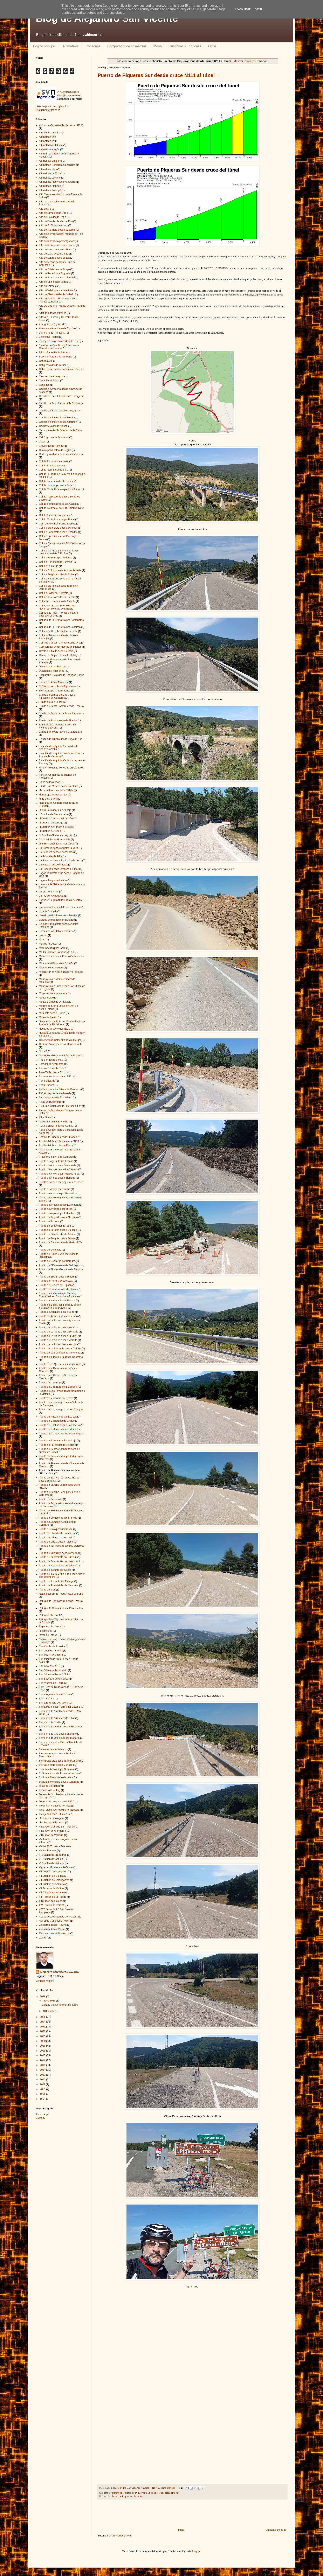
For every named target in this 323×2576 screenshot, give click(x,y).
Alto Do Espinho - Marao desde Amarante (62, 305)
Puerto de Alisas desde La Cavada (58, 1169)
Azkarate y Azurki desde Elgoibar (57, 328)
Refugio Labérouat (49, 1615)
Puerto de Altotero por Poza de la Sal (59, 1173)
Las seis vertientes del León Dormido (60, 907)
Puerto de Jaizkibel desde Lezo (56, 1311)
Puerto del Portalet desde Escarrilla (58, 1585)
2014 (43, 2069)
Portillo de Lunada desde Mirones (58, 1137)
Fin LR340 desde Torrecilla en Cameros (61, 767)
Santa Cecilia (46, 1698)
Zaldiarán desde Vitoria (52, 1929)
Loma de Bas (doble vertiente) (56, 931)
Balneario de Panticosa (52, 332)
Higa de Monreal (48, 798)
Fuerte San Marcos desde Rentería (58, 786)
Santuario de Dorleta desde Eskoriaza (60, 1726)
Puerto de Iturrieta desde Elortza (57, 1300)
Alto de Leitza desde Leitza (54, 257)
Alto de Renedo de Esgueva (54, 273)
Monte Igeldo (46, 997)
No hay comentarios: (164, 2488)
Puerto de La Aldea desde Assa (56, 1327)
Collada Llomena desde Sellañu (57, 601)
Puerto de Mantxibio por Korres (56, 1398)
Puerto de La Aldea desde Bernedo (58, 1331)
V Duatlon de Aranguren (52, 1830)
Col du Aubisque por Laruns (54, 515)
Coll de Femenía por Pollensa (55, 557)
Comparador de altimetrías (126, 46)
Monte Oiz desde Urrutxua (54, 1001)
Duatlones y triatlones (48, 110)
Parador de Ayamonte (51, 1064)
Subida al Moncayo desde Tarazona (59, 1781)
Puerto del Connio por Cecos (55, 1569)
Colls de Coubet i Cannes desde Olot (60, 642)
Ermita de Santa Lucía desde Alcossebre (61, 713)
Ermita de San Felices (51, 702)
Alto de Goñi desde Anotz (53, 225)
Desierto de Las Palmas (52, 666)
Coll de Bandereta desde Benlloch (58, 527)
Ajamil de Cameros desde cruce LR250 (61, 125)
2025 (43, 2016)
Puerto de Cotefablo (50, 1249)
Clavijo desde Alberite (51, 445)
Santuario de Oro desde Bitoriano (58, 1733)
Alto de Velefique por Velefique (56, 290)
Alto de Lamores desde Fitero (55, 249)
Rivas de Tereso (48, 1635)
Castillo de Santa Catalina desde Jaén (60, 410)
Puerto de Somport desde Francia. (58, 1517)
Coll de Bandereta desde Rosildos (58, 532)
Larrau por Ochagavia (51, 895)
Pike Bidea (45, 1117)
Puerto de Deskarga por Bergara (57, 1261)
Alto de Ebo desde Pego (52, 217)
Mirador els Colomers (51, 967)
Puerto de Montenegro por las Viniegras (61, 1409)
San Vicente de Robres (52, 1683)
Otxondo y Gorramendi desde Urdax (59, 1055)
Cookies (40, 2117)
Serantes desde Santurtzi (53, 1749)
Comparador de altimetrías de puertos (60, 646)
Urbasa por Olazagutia (51, 1818)
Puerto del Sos (47, 1589)
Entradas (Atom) (122, 2535)
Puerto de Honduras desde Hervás (58, 1289)
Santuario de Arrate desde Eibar (57, 1718)
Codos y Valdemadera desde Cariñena (61, 454)
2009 (43, 2089)
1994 (43, 2098)
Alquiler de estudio (49, 132)
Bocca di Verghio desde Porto (55, 356)
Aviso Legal (42, 2114)
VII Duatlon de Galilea (51, 1875)
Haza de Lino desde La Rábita (56, 790)
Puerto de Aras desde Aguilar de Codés (61, 1182)
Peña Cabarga (47, 1080)
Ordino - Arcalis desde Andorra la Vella (60, 1044)
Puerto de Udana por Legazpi (55, 1537)
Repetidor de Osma (50, 1626)
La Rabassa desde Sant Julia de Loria (60, 860)
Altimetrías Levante (50, 177)
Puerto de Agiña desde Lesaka (56, 1161)
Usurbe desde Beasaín (51, 1822)
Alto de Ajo (45, 208)
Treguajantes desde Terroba (54, 1805)
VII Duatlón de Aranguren (53, 1871)
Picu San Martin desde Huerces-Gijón (60, 1106)
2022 (43, 2031)
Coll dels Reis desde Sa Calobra (57, 597)
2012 (43, 2079)
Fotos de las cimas (49, 782)
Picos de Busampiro (50, 1101)
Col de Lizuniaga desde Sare (55, 485)
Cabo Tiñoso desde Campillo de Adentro (61, 369)
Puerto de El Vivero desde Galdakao (59, 1265)
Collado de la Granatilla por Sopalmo (60, 627)
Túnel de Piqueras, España (127, 2496)
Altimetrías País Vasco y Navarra (57, 181)
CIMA (42, 441)
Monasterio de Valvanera (53, 993)
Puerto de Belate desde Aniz (55, 1225)
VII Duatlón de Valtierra (52, 1884)
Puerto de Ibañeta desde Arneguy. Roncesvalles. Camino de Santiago (59, 1295)
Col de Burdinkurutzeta (52, 465)
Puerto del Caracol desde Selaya (57, 1565)
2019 (43, 2045)
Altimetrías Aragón (49, 149)
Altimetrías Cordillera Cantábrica (57, 164)
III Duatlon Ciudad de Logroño (56, 818)
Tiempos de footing (49, 1790)
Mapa (157, 46)
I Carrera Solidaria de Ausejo (55, 810)
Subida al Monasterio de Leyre (56, 1777)
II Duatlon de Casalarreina (53, 814)
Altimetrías (71, 46)
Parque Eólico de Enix (51, 1068)
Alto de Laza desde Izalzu (53, 253)
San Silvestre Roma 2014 (53, 1674)
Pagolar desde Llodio (51, 1059)
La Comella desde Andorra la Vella (58, 848)
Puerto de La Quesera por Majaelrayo (60, 1364)
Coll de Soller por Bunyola (53, 593)
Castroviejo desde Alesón (53, 426)
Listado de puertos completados (57, 919)
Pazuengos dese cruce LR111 (56, 1076)
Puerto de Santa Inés (50, 1499)
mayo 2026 (49, 2000)
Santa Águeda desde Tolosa (55, 1694)
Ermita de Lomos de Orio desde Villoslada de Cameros (57, 696)
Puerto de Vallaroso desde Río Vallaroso (61, 1545)
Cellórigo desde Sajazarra (54, 437)
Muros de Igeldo (48, 1017)
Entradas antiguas (276, 2529)
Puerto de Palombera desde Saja (57, 1440)
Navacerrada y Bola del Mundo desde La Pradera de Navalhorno (62, 1023)
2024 (43, 2021)
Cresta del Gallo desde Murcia (56, 651)
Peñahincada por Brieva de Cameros (60, 1089)
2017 (43, 2055)
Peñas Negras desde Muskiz (55, 1093)
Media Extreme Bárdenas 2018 (56, 952)
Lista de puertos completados (52, 106)
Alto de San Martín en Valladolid (57, 277)
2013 (43, 2074)
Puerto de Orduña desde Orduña (57, 1429)
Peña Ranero (46, 1085)
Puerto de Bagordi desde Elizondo (58, 1217)
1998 (43, 2094)
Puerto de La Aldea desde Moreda (58, 1340)
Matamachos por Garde (52, 948)
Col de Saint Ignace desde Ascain (58, 503)
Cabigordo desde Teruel (52, 365)
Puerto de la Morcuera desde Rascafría (61, 1357)
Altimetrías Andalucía (51, 145)
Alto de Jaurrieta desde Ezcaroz (57, 229)
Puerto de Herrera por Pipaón (55, 1285)
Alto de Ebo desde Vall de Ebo (56, 221)
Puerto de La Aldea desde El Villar (58, 1336)
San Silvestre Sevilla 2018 (53, 1678)
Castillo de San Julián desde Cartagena (61, 396)
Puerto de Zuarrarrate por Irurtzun (58, 1557)
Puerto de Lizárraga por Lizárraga (58, 1386)
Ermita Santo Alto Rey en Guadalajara (60, 731)
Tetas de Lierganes (49, 1785)
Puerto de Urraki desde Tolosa (56, 1541)
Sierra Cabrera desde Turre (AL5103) (60, 1760)
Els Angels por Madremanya (54, 690)
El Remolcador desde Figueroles (57, 686)
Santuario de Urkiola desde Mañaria (59, 1737)
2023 (43, 2026)
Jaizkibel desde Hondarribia (54, 839)
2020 (43, 2041)
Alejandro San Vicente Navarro (59, 1972)
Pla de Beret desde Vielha (53, 1121)
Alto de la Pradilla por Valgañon (56, 241)
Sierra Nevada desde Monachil (56, 1764)
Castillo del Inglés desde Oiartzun (58, 421)
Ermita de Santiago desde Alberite (58, 720)
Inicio (181, 2529)
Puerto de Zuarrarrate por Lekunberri (59, 1561)
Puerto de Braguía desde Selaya (57, 1238)
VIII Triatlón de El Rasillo (52, 1896)
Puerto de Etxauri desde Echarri (57, 1276)
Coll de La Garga (48, 566)
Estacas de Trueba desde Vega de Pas (60, 739)
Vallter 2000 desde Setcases (55, 1846)
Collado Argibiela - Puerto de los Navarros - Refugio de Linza (57, 607)
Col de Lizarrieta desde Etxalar (56, 481)
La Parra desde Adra (50, 856)
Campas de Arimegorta (52, 376)
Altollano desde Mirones (52, 313)
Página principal (44, 46)
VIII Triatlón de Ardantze (52, 1892)
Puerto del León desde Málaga (56, 1581)
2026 (43, 1996)
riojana (282, 256)
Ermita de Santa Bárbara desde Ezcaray (61, 706)
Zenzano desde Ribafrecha (54, 1933)
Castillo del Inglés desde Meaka (57, 417)
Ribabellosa (45, 1630)
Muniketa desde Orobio (52, 1013)
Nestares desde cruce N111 (54, 1028)
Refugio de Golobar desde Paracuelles (61, 1608)
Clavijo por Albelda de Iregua (55, 450)
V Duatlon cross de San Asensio (57, 1826)
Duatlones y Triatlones (185, 46)
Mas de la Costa (48, 943)
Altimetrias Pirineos (50, 186)
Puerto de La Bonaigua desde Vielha (59, 1352)
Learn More (243, 9)
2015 (43, 2065)
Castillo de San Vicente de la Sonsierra (61, 403)
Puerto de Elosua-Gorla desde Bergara (61, 1269)
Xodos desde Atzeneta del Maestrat (59, 1916)
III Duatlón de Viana (50, 831)
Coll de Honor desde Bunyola (55, 562)
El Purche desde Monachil (53, 682)
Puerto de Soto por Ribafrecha (56, 1529)
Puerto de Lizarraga (50, 1382)
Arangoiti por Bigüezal (51, 324)
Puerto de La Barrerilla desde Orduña (60, 1348)
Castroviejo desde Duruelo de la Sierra (61, 430)
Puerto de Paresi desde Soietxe (56, 1444)
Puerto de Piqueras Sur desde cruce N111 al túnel (156, 75)
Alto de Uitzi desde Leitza (53, 281)
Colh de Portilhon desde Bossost (57, 523)
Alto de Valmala (48, 286)
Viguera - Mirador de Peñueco (56, 1867)
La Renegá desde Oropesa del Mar (58, 869)
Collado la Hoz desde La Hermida (58, 631)
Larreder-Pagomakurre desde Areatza (60, 900)
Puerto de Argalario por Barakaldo (58, 1193)
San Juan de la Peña (50, 1650)
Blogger (196, 2551)
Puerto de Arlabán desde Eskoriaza (58, 1204)
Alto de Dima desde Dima (53, 212)
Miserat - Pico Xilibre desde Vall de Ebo (61, 971)
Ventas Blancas (47, 1850)
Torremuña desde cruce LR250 (56, 1801)
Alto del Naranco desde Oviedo (56, 294)
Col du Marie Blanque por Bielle (57, 519)
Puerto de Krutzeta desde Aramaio (58, 1316)
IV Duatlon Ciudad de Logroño (56, 835)
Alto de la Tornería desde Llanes (57, 245)
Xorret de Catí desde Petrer (54, 1920)
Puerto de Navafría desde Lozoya (58, 1416)
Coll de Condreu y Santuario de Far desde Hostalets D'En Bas (59, 552)
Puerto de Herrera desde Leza (56, 1280)
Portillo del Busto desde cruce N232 (59, 1141)
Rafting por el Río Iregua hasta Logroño (61, 1593)
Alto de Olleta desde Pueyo (54, 269)
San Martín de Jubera (51, 1654)
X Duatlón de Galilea (50, 1901)
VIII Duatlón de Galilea (51, 1888)
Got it (258, 9)
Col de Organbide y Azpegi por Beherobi (61, 489)
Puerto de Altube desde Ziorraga (57, 1177)
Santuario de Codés (50, 1722)
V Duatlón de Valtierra (51, 1835)
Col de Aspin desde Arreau (54, 461)
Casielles (44, 384)
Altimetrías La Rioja (50, 173)
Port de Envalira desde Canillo (56, 1125)
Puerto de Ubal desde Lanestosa (57, 1533)
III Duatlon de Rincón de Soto (55, 827)
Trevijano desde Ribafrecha (54, 1814)
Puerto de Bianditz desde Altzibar (57, 1234)
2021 (43, 2036)
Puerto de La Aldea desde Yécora (58, 1344)
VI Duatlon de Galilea (51, 1859)
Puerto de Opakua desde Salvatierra (59, 1425)
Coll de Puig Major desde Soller (57, 574)
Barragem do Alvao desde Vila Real (59, 341)
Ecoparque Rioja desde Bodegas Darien (61, 675)
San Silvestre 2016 (49, 1666)
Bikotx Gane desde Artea (53, 352)
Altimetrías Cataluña (50, 160)
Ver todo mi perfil (45, 1980)
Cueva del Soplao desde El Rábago (59, 655)
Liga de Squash (48, 911)
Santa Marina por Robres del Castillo (59, 1706)
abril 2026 (48, 2011)
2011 (43, 2084)
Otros (212, 46)
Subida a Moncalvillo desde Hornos (59, 1773)
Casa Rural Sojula (49, 380)
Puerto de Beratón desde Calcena (58, 1229)
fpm (165, 2551)
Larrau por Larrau (49, 891)
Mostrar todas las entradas (250, 61)
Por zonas (93, 46)
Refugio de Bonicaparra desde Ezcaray (61, 1601)
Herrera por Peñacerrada (53, 794)
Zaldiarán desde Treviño (53, 1924)
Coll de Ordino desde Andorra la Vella (60, 570)
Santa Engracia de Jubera (53, 1702)
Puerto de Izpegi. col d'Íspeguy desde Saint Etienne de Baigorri (60, 1306)
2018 (43, 2050)
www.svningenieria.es (68, 91)
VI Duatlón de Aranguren (53, 1854)
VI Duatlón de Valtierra (51, 1863)
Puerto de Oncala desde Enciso (57, 1420)
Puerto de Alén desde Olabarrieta (57, 1165)
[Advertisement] (192, 2514)
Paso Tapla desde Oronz (53, 1072)
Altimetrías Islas (48, 169)
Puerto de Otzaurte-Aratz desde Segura (61, 1433)
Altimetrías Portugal (50, 190)
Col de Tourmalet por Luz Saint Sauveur (61, 508)
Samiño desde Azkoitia (52, 1646)
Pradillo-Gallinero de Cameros (56, 1156)
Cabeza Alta (46, 361)
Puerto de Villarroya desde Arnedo (58, 1553)
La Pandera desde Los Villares (56, 852)
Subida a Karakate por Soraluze (57, 1769)
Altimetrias (45, 136)
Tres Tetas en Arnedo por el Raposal (59, 1809)
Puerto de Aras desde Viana (54, 1189)
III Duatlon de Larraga (51, 822)
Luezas (43, 935)
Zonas (42, 1937)
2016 (43, 2060)
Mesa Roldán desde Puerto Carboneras (61, 956)
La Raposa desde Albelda (53, 864)
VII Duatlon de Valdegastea (54, 1880)
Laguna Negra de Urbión (53, 880)
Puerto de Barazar (49, 1221)
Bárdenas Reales (49, 336)
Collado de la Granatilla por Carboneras (61, 620)
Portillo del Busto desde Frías (55, 1145)
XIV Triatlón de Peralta (51, 1905)
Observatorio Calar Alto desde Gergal (60, 1040)
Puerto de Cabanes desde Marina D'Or (61, 1242)
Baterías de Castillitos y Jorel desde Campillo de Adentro (59, 347)
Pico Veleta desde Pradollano (55, 1097)
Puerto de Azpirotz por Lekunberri (57, 1213)
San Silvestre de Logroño (53, 1670)
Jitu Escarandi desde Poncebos (56, 843)
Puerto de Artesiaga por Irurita (55, 1208)
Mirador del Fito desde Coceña (56, 963)
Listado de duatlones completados (58, 915)
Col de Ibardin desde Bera (53, 469)
